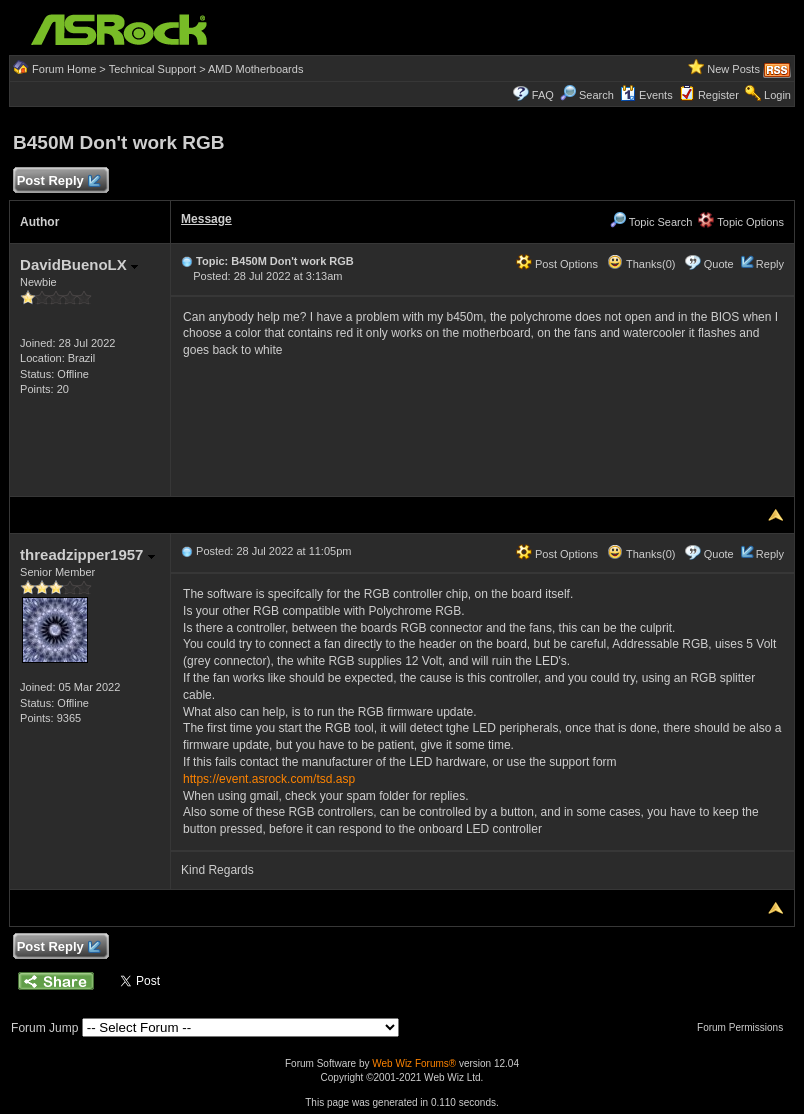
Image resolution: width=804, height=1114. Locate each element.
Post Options (557, 264)
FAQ (543, 95)
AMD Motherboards (255, 69)
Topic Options (741, 222)
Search (596, 95)
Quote (719, 264)
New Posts (733, 69)
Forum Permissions (745, 1027)
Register (718, 95)
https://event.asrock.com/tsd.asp (269, 779)
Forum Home (64, 69)
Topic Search (651, 222)
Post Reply (58, 181)
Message (206, 219)
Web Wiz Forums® (414, 1063)
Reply (770, 264)
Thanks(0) (641, 264)
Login (777, 95)
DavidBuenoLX (79, 264)
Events (646, 95)
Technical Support (152, 69)
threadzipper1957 (87, 554)
